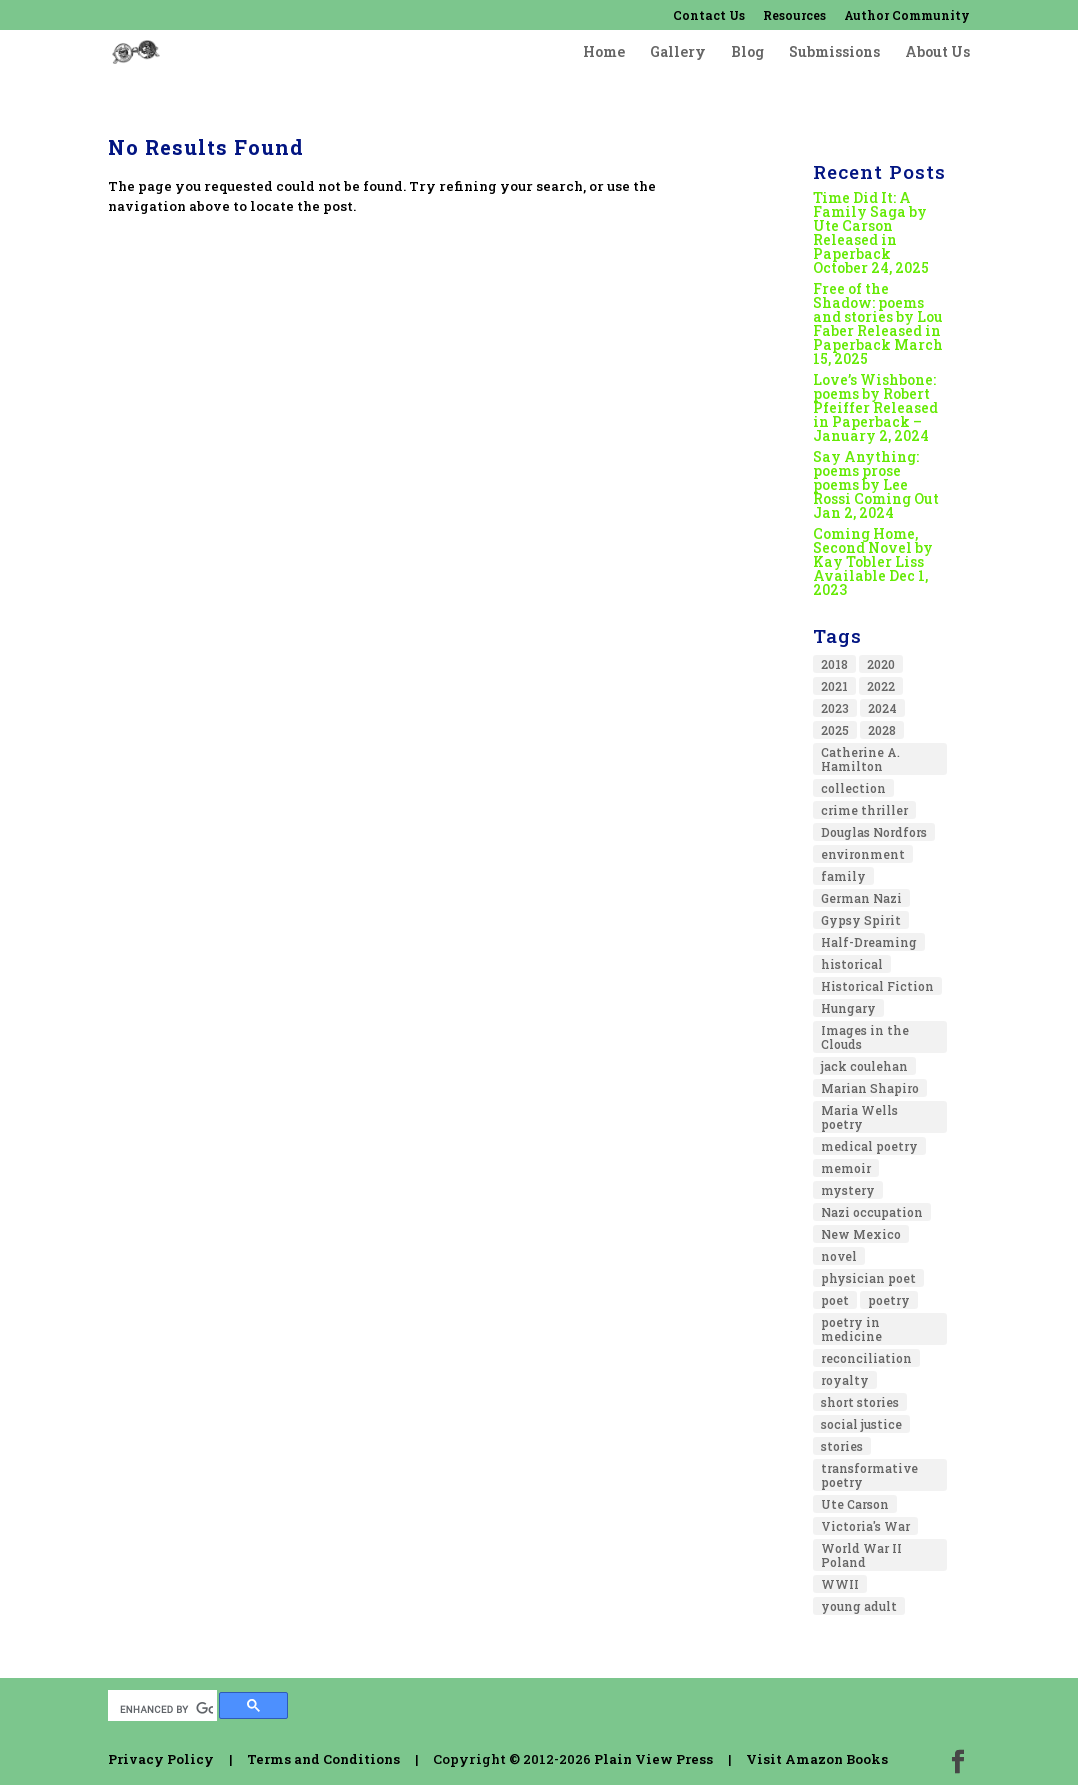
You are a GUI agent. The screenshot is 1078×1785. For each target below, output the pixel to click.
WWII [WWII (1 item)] (840, 1584)
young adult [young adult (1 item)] (859, 1606)
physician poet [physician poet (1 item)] (868, 1278)
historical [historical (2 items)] (852, 964)
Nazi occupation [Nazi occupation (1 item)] (872, 1212)
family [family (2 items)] (843, 876)
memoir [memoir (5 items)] (846, 1168)
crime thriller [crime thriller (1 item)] (864, 810)
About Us (937, 53)
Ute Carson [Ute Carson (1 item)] (855, 1504)
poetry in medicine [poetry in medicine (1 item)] (851, 1329)
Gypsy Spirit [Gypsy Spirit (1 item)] (861, 920)
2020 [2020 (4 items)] (881, 664)
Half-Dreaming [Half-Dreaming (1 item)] (869, 942)
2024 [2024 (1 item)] (882, 708)
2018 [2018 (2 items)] (834, 664)
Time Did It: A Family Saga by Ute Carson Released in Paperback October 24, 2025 (871, 232)
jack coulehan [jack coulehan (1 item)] (864, 1066)
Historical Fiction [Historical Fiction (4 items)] (877, 986)
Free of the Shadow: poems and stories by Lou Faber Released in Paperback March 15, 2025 (878, 323)
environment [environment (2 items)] (863, 854)
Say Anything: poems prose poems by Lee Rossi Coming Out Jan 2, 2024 (876, 484)
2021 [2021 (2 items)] (834, 686)
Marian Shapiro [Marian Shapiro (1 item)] (870, 1088)
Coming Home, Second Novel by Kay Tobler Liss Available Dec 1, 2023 (873, 561)
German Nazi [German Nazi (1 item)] (861, 898)
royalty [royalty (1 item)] (845, 1380)
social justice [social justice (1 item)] (861, 1424)
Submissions (834, 53)
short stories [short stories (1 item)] (860, 1402)
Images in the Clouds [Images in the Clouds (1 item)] (865, 1037)
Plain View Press (653, 1759)
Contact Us (709, 16)
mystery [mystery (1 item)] (848, 1190)
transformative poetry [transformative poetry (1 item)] (869, 1475)
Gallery (678, 53)
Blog (747, 53)
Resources (794, 16)
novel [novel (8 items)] (839, 1256)
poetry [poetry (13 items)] (889, 1300)
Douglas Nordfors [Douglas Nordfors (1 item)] (874, 832)
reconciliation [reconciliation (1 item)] (866, 1358)
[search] (166, 1709)
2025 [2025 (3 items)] (835, 730)
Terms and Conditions (323, 1759)
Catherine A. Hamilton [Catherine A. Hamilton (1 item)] (860, 759)
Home (604, 53)
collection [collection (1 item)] (853, 788)
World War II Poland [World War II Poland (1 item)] (861, 1555)
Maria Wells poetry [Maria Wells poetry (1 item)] (859, 1117)
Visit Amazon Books (817, 1759)
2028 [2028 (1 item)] (882, 730)
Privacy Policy (161, 1759)
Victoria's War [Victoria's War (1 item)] (865, 1526)
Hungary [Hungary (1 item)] (848, 1008)
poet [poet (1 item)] (835, 1300)
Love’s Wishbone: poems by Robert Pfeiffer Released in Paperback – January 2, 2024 (875, 407)
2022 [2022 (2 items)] (881, 686)
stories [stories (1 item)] (842, 1446)
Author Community (907, 16)
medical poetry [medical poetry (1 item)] (869, 1146)
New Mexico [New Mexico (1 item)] (861, 1234)
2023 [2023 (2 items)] (835, 708)
